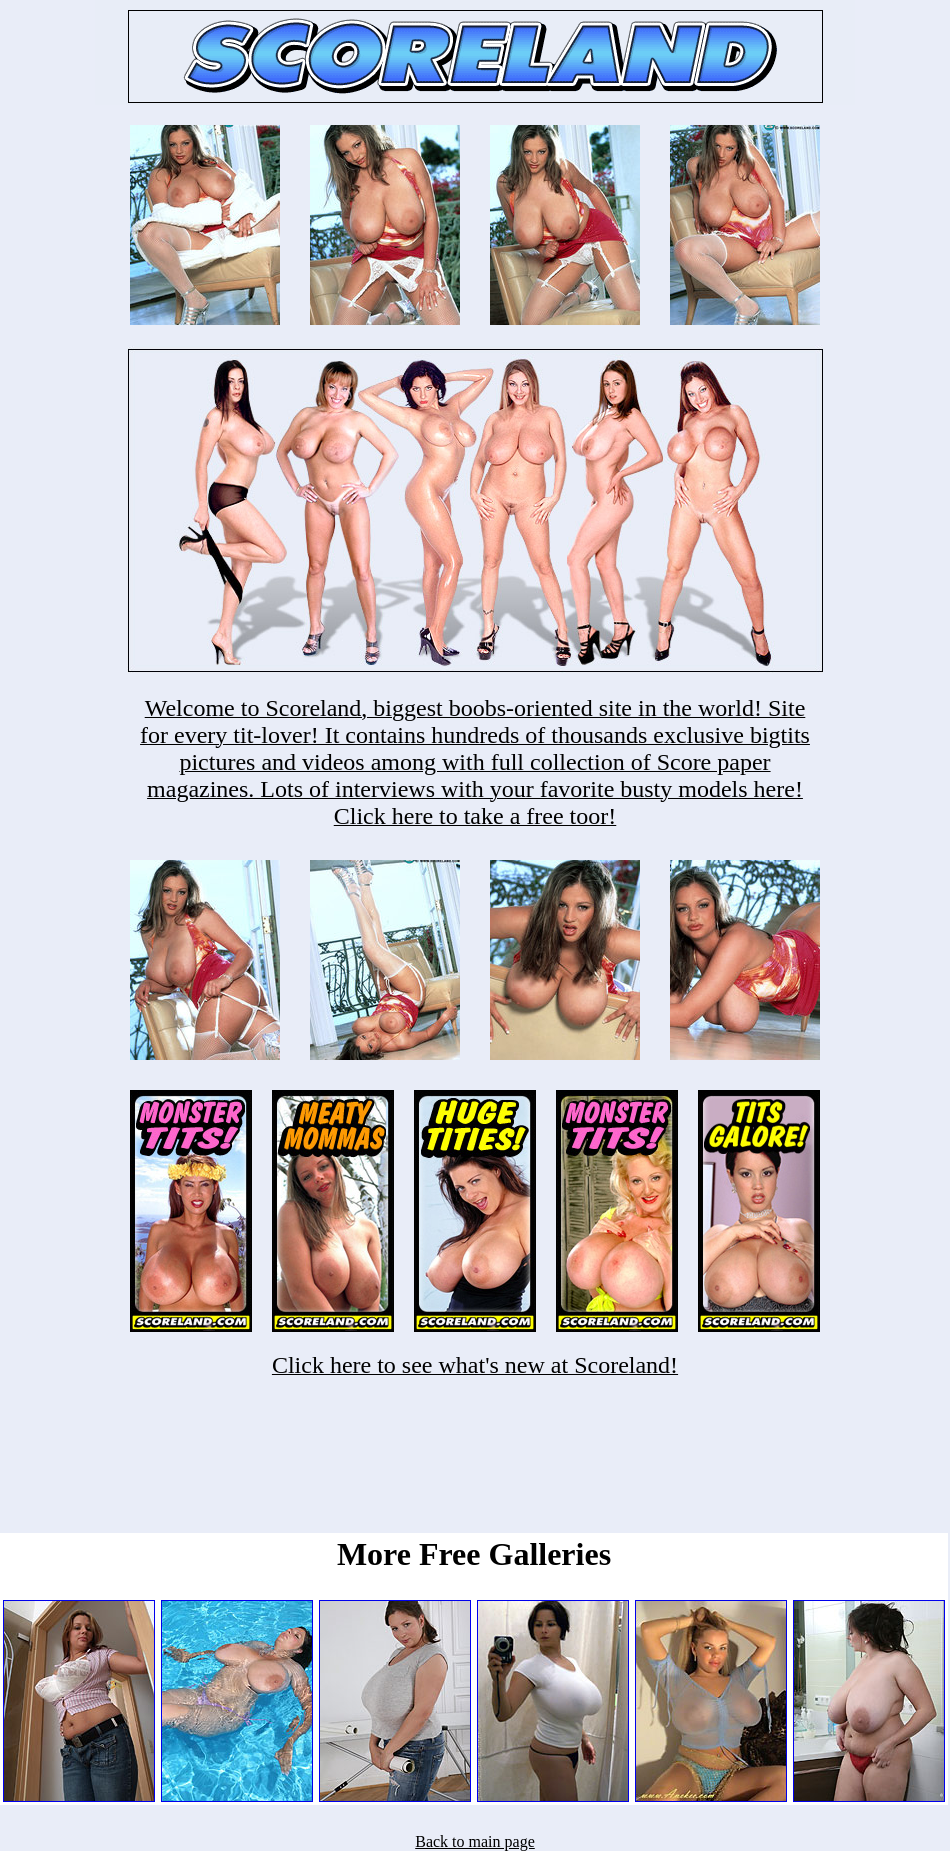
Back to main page (475, 1841)
